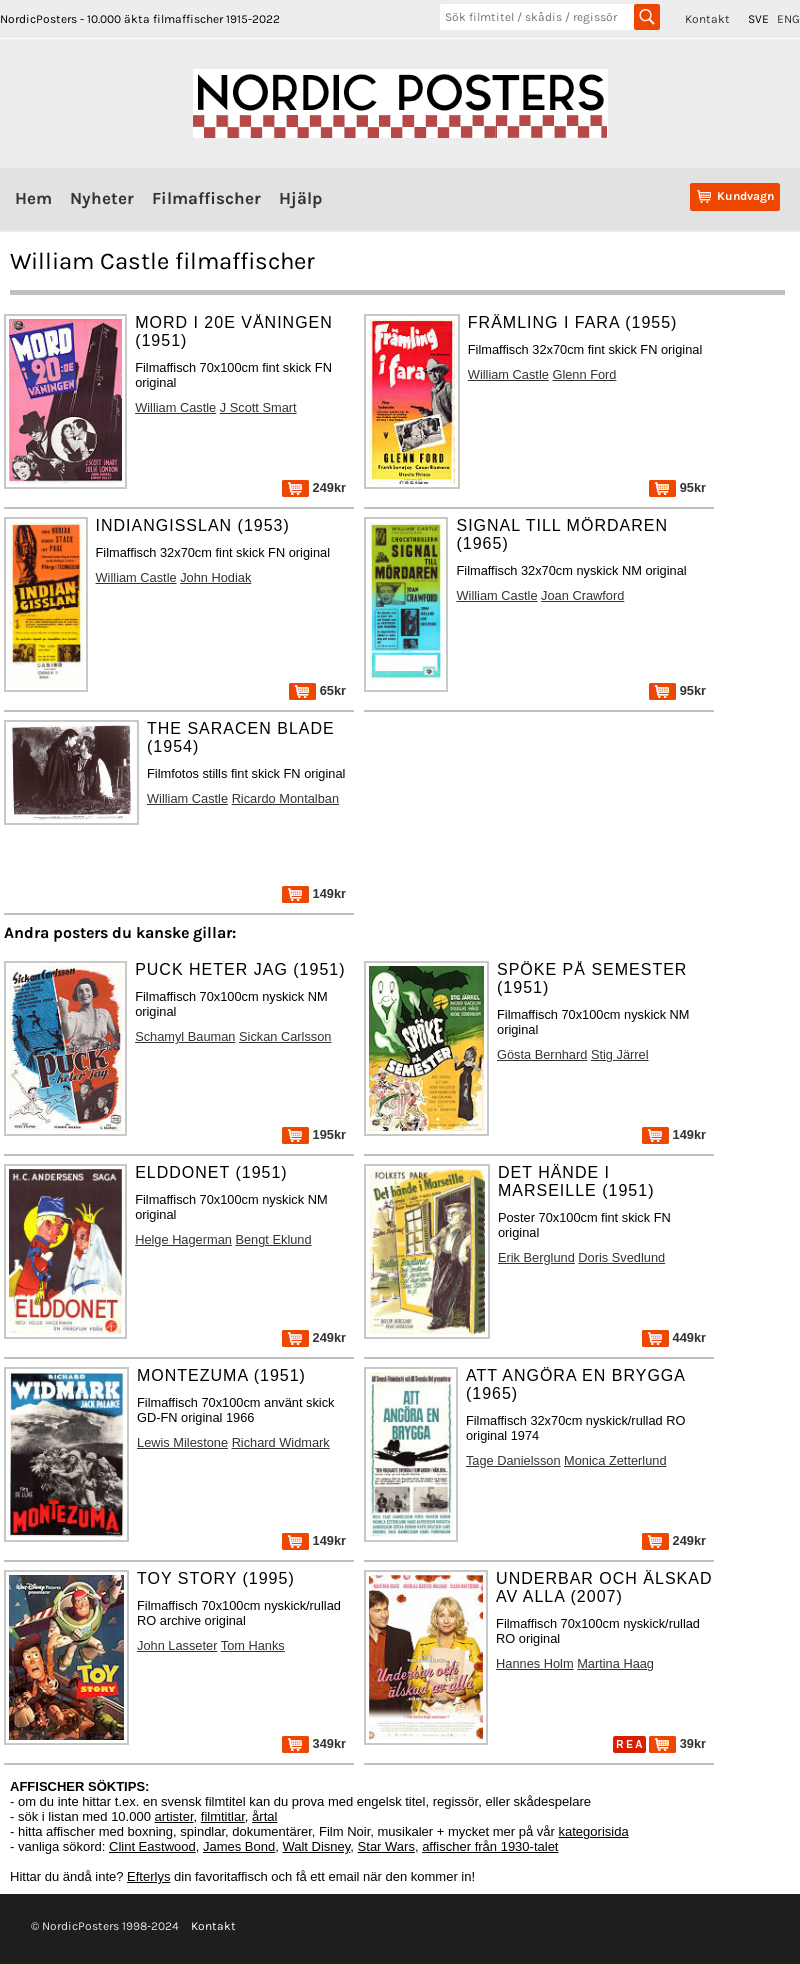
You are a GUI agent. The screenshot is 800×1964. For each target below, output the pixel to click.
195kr (314, 1134)
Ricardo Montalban (285, 798)
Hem (33, 198)
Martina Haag (615, 1663)
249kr (314, 487)
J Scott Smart (258, 407)
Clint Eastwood (152, 1846)
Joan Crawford (582, 595)
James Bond (239, 1846)
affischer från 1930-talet (490, 1846)
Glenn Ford (584, 374)
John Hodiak (215, 577)
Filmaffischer (206, 198)
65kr (317, 690)
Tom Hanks (253, 1645)
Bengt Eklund (273, 1239)
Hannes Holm (535, 1663)
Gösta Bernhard (542, 1054)
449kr (674, 1337)
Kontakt (707, 19)
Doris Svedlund (621, 1257)
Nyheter (102, 198)
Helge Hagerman (183, 1239)
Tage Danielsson (513, 1460)
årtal (264, 1816)
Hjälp (300, 198)
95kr (677, 487)
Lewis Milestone (182, 1442)
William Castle (175, 407)
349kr (314, 1743)
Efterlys (148, 1876)
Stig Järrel (620, 1054)
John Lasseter (177, 1645)
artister (174, 1816)
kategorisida (594, 1831)
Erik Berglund (536, 1257)
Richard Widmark (281, 1442)
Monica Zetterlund (615, 1460)
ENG (788, 19)
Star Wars (386, 1846)
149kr (314, 893)
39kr (677, 1743)
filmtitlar (223, 1816)
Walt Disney (316, 1846)
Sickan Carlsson (285, 1036)
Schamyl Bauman (185, 1036)
